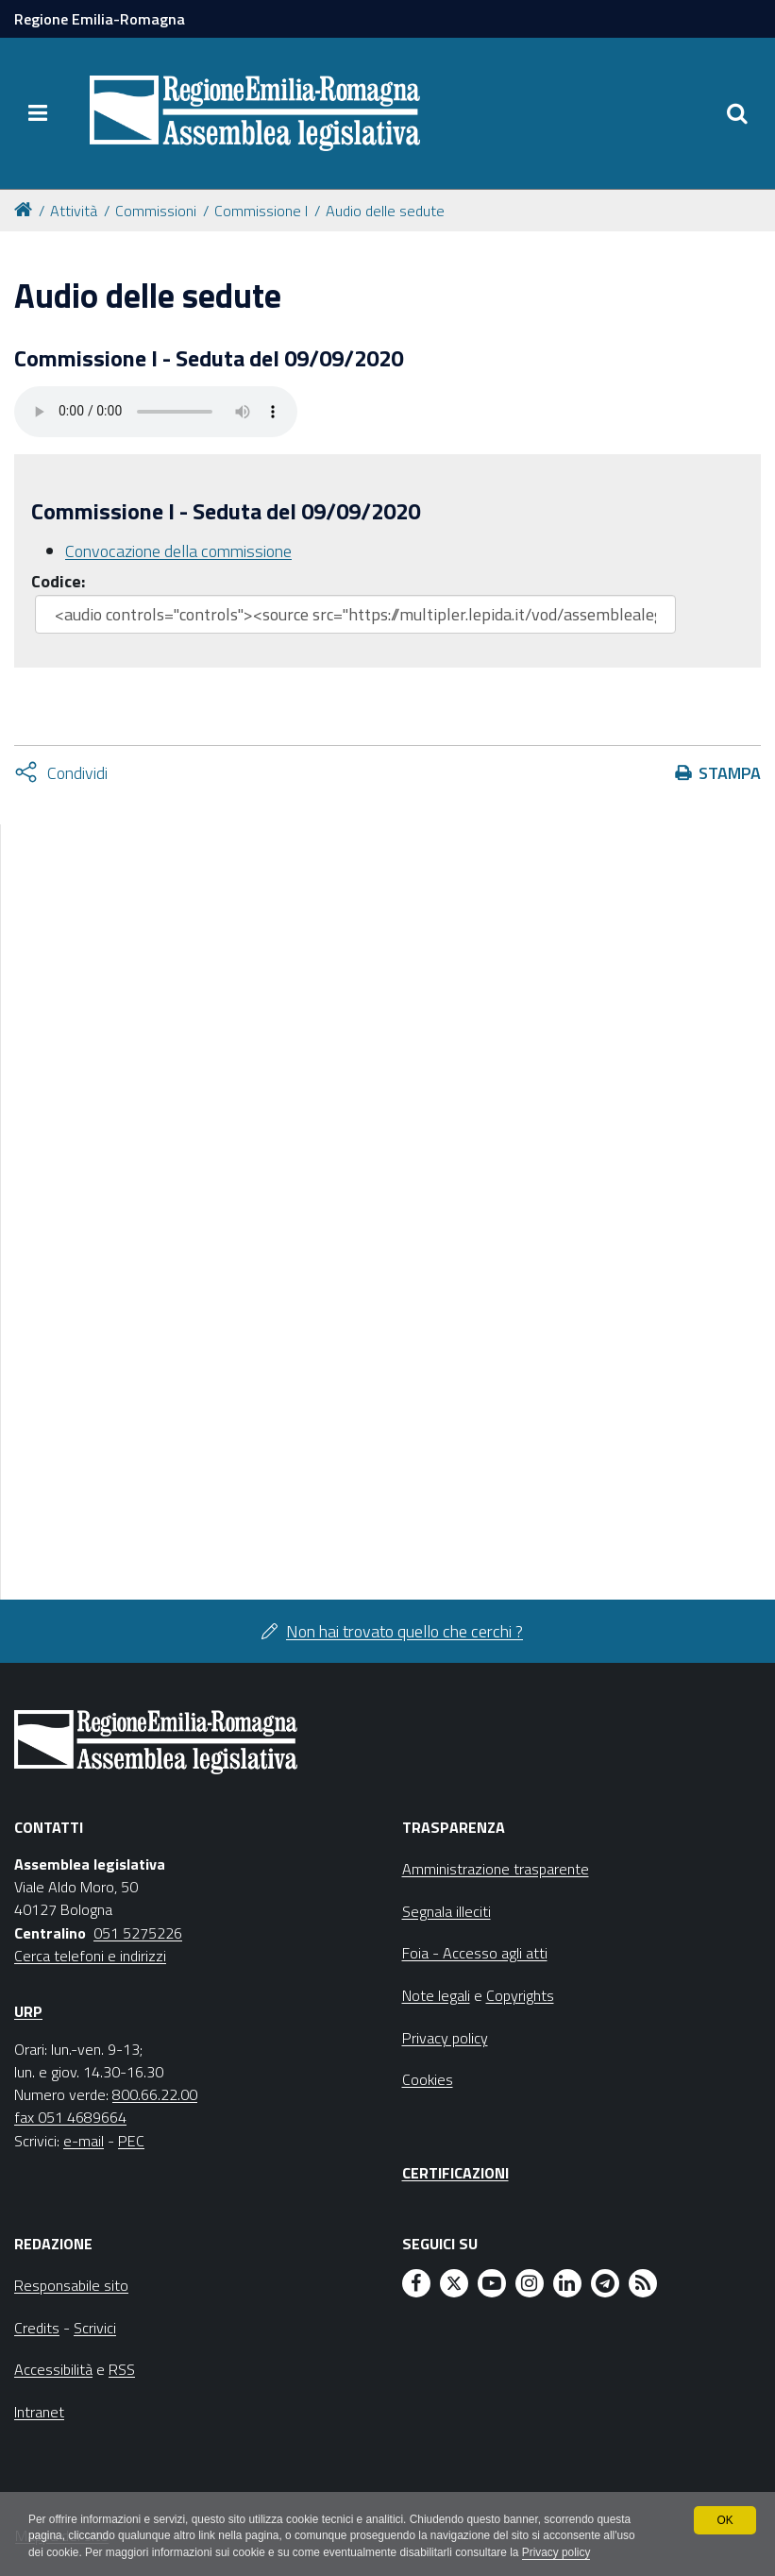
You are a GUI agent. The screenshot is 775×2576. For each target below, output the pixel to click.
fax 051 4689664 (70, 2117)
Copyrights (520, 1995)
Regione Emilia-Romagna (99, 19)
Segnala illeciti (446, 1911)
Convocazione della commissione (178, 551)
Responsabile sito (71, 2285)
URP (28, 2011)
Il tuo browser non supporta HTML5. (155, 411)
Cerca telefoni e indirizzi (90, 1955)
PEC (131, 2140)
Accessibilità (53, 2369)
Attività (73, 210)
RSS (122, 2369)
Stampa (730, 773)
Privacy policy (561, 2553)
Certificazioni (455, 2172)
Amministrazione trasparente (495, 1868)
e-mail (83, 2140)
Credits (36, 2327)
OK (724, 2519)
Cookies (427, 2079)
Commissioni (155, 210)
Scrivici (95, 2327)
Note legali (436, 1995)
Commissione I (261, 210)
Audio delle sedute (385, 210)
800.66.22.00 (154, 2094)
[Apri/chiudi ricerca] (737, 113)
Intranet (39, 2411)
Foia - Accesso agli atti (475, 1952)
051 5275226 (137, 1933)
